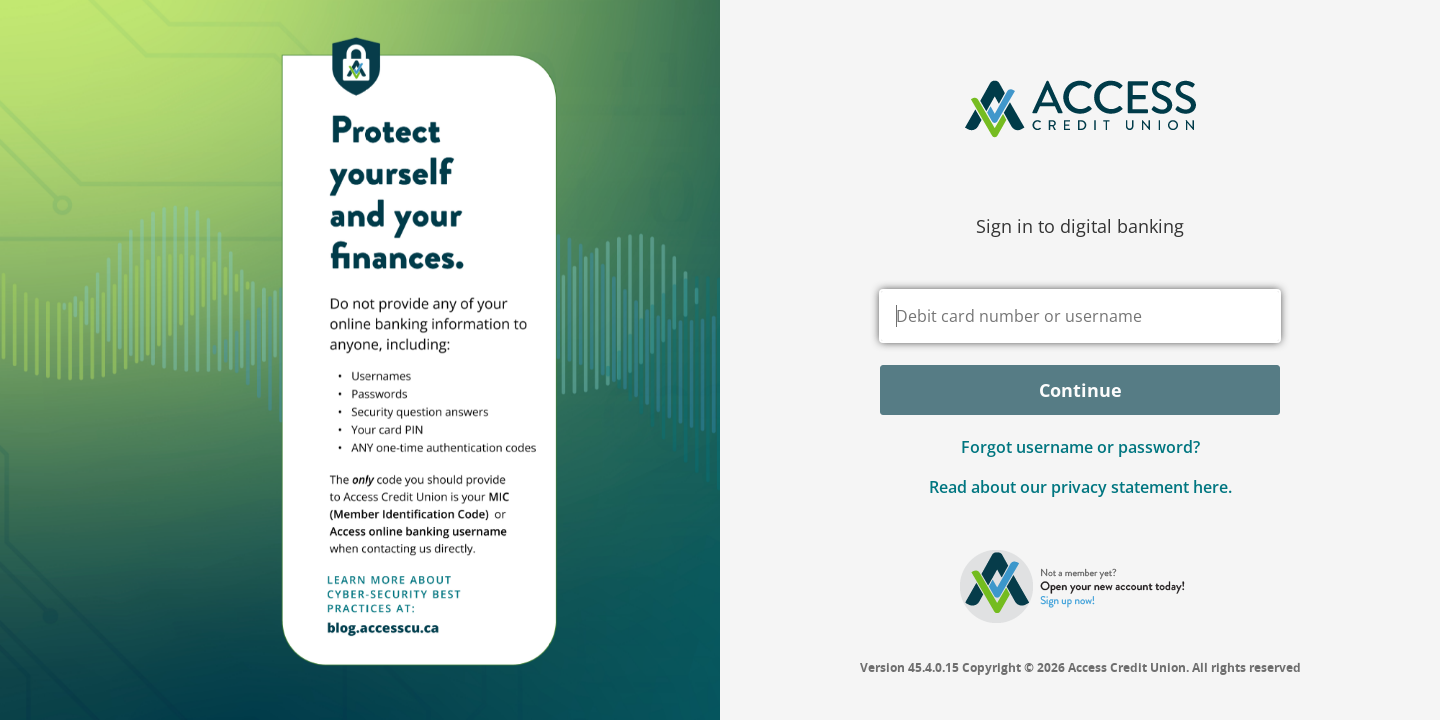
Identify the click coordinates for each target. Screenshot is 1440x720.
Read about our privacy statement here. (1080, 487)
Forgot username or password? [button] (1080, 447)
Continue (1080, 390)
